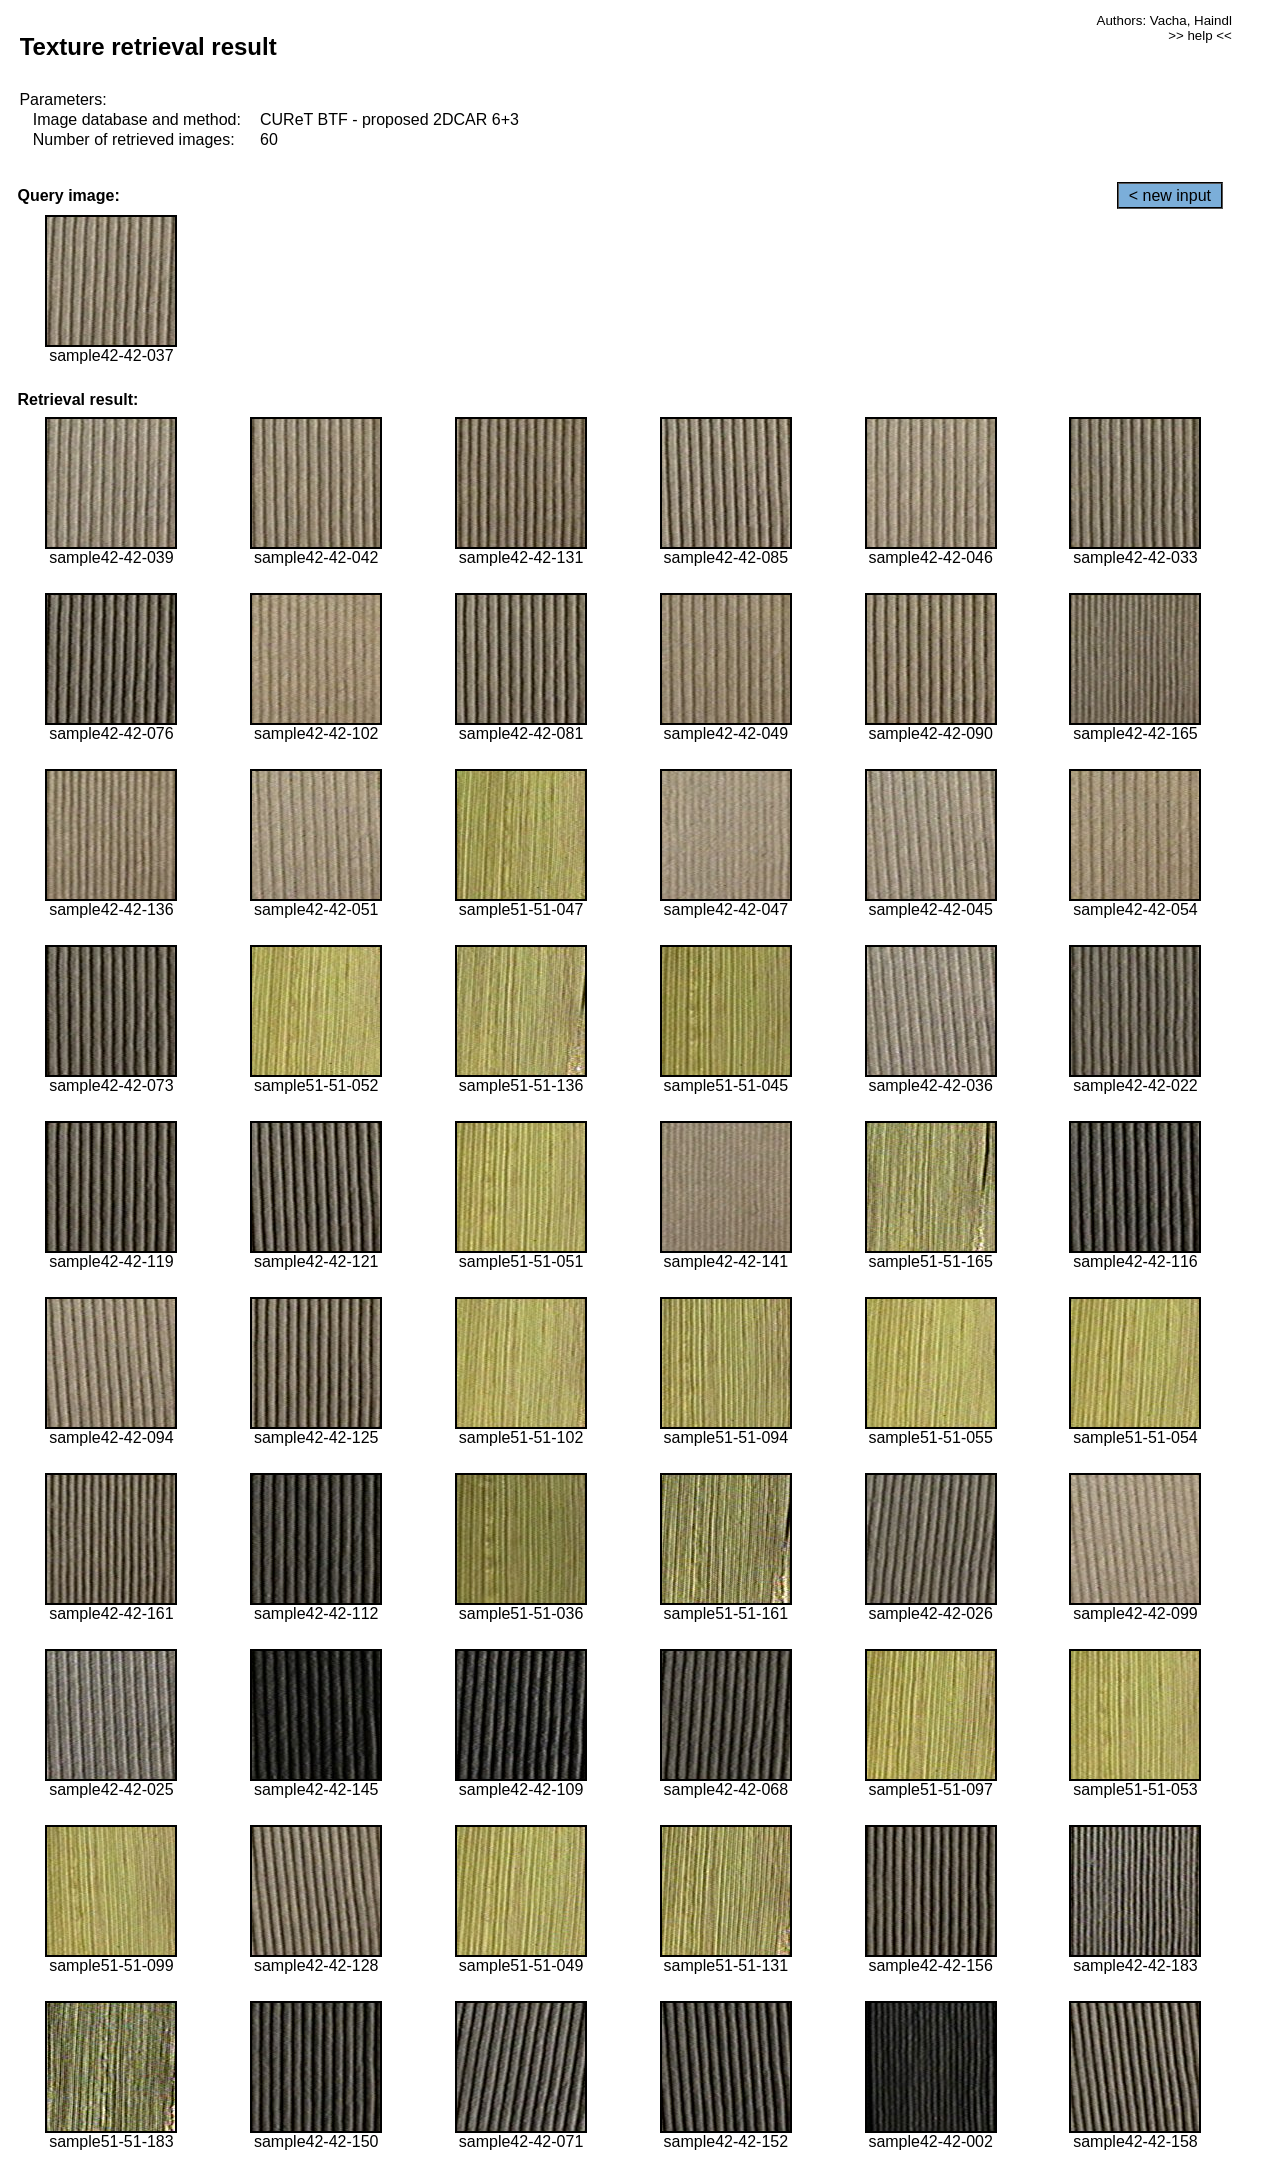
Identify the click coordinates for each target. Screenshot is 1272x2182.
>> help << (1200, 35)
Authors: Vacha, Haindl (1164, 20)
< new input (1170, 195)
